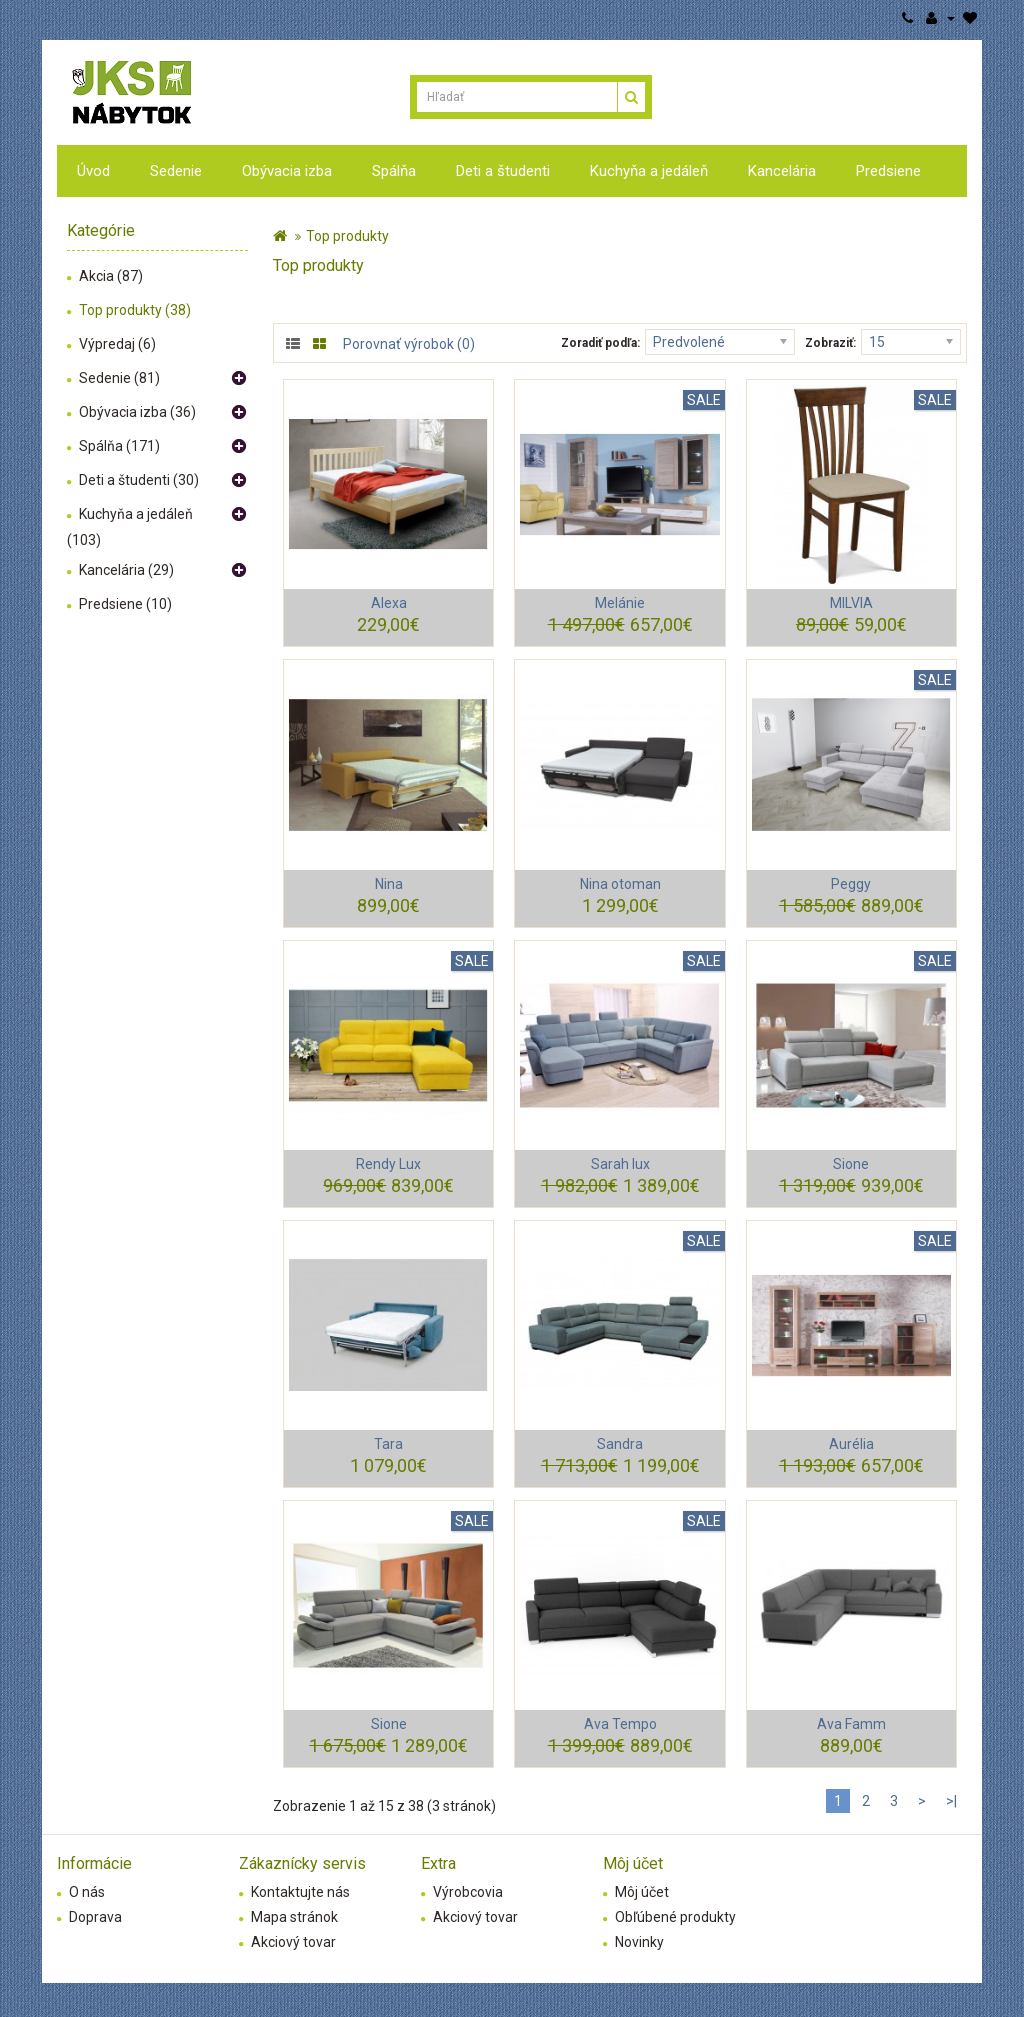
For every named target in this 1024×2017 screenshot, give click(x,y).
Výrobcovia (468, 1892)
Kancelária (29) (126, 570)
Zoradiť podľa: (600, 343)
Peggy (851, 884)
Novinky (639, 1942)
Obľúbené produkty (675, 1917)
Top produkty (347, 236)
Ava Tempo (620, 1724)
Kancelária (782, 171)
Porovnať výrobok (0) (409, 344)
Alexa (389, 603)
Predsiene (888, 171)
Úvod (93, 171)
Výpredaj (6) (117, 344)
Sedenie (176, 171)
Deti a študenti (503, 171)
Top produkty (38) (135, 310)
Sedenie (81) (119, 378)
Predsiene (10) (125, 604)
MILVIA (851, 603)
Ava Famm (851, 1724)
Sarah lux (620, 1164)
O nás (87, 1892)
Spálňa (394, 171)
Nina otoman (620, 884)
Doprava (95, 1917)
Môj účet (642, 1892)
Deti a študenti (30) (139, 480)
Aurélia (851, 1444)
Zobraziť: (830, 343)
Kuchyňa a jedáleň (649, 171)
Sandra (620, 1444)
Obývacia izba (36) (137, 412)
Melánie (620, 603)
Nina (389, 884)
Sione (851, 1164)
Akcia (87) (111, 276)
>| (951, 1801)
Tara (388, 1444)
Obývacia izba (287, 171)
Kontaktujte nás (300, 1892)
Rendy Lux (388, 1164)
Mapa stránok (294, 1917)
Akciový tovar (293, 1942)
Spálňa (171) (119, 446)
